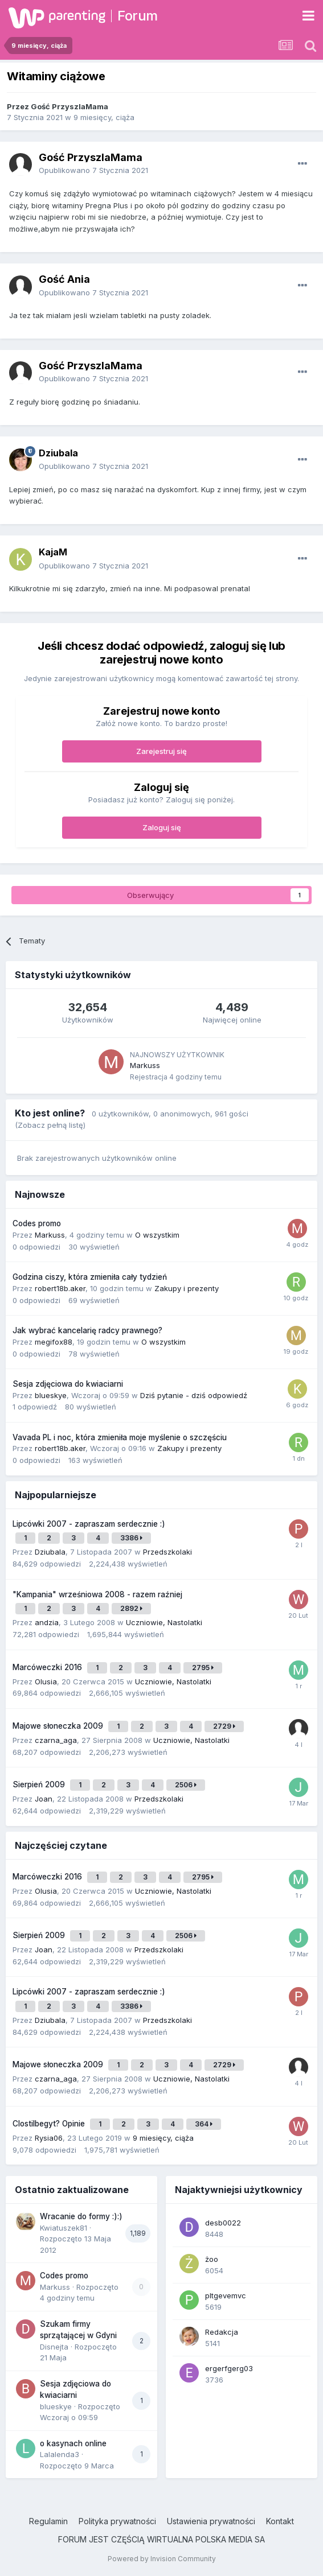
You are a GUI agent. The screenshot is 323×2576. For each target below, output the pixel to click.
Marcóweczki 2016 (48, 1667)
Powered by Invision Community (162, 2558)
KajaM (53, 552)
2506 (186, 1784)
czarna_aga (56, 1740)
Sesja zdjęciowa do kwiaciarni (68, 1383)
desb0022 (223, 2222)
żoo (211, 2259)
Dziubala (58, 453)
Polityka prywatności (117, 2521)
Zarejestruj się (161, 751)
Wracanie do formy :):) (81, 2216)
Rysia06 (49, 2137)
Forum (137, 15)
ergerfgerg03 (229, 2368)
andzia (47, 1622)
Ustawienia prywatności (211, 2521)
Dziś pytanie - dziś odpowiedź (193, 1395)
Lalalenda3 (59, 2454)
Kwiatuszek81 (63, 2227)
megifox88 (53, 1341)
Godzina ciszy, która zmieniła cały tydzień (90, 1276)
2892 (131, 1608)
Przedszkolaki (167, 1551)
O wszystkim (157, 1234)
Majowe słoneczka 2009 (59, 1725)
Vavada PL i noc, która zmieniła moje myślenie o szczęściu (120, 1437)
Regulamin (48, 2521)
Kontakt (280, 2521)
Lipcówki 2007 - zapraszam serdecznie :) (89, 1523)
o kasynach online (73, 2443)
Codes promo (37, 1223)
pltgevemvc (225, 2295)
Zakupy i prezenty (186, 1288)
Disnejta (54, 2346)
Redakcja (221, 2331)
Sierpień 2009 (40, 1784)
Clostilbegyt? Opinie (50, 2123)
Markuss (145, 1065)
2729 (224, 1726)
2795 (203, 1667)
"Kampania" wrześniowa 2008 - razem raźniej (97, 1594)
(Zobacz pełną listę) (50, 1125)
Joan (43, 1798)
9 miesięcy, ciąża (103, 117)
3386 (131, 1538)
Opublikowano (93, 170)
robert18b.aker (60, 1288)
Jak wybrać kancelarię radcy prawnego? (87, 1330)
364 (203, 2124)
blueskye (51, 1395)
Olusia (46, 1681)
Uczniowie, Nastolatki (164, 1622)
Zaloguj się (161, 827)
